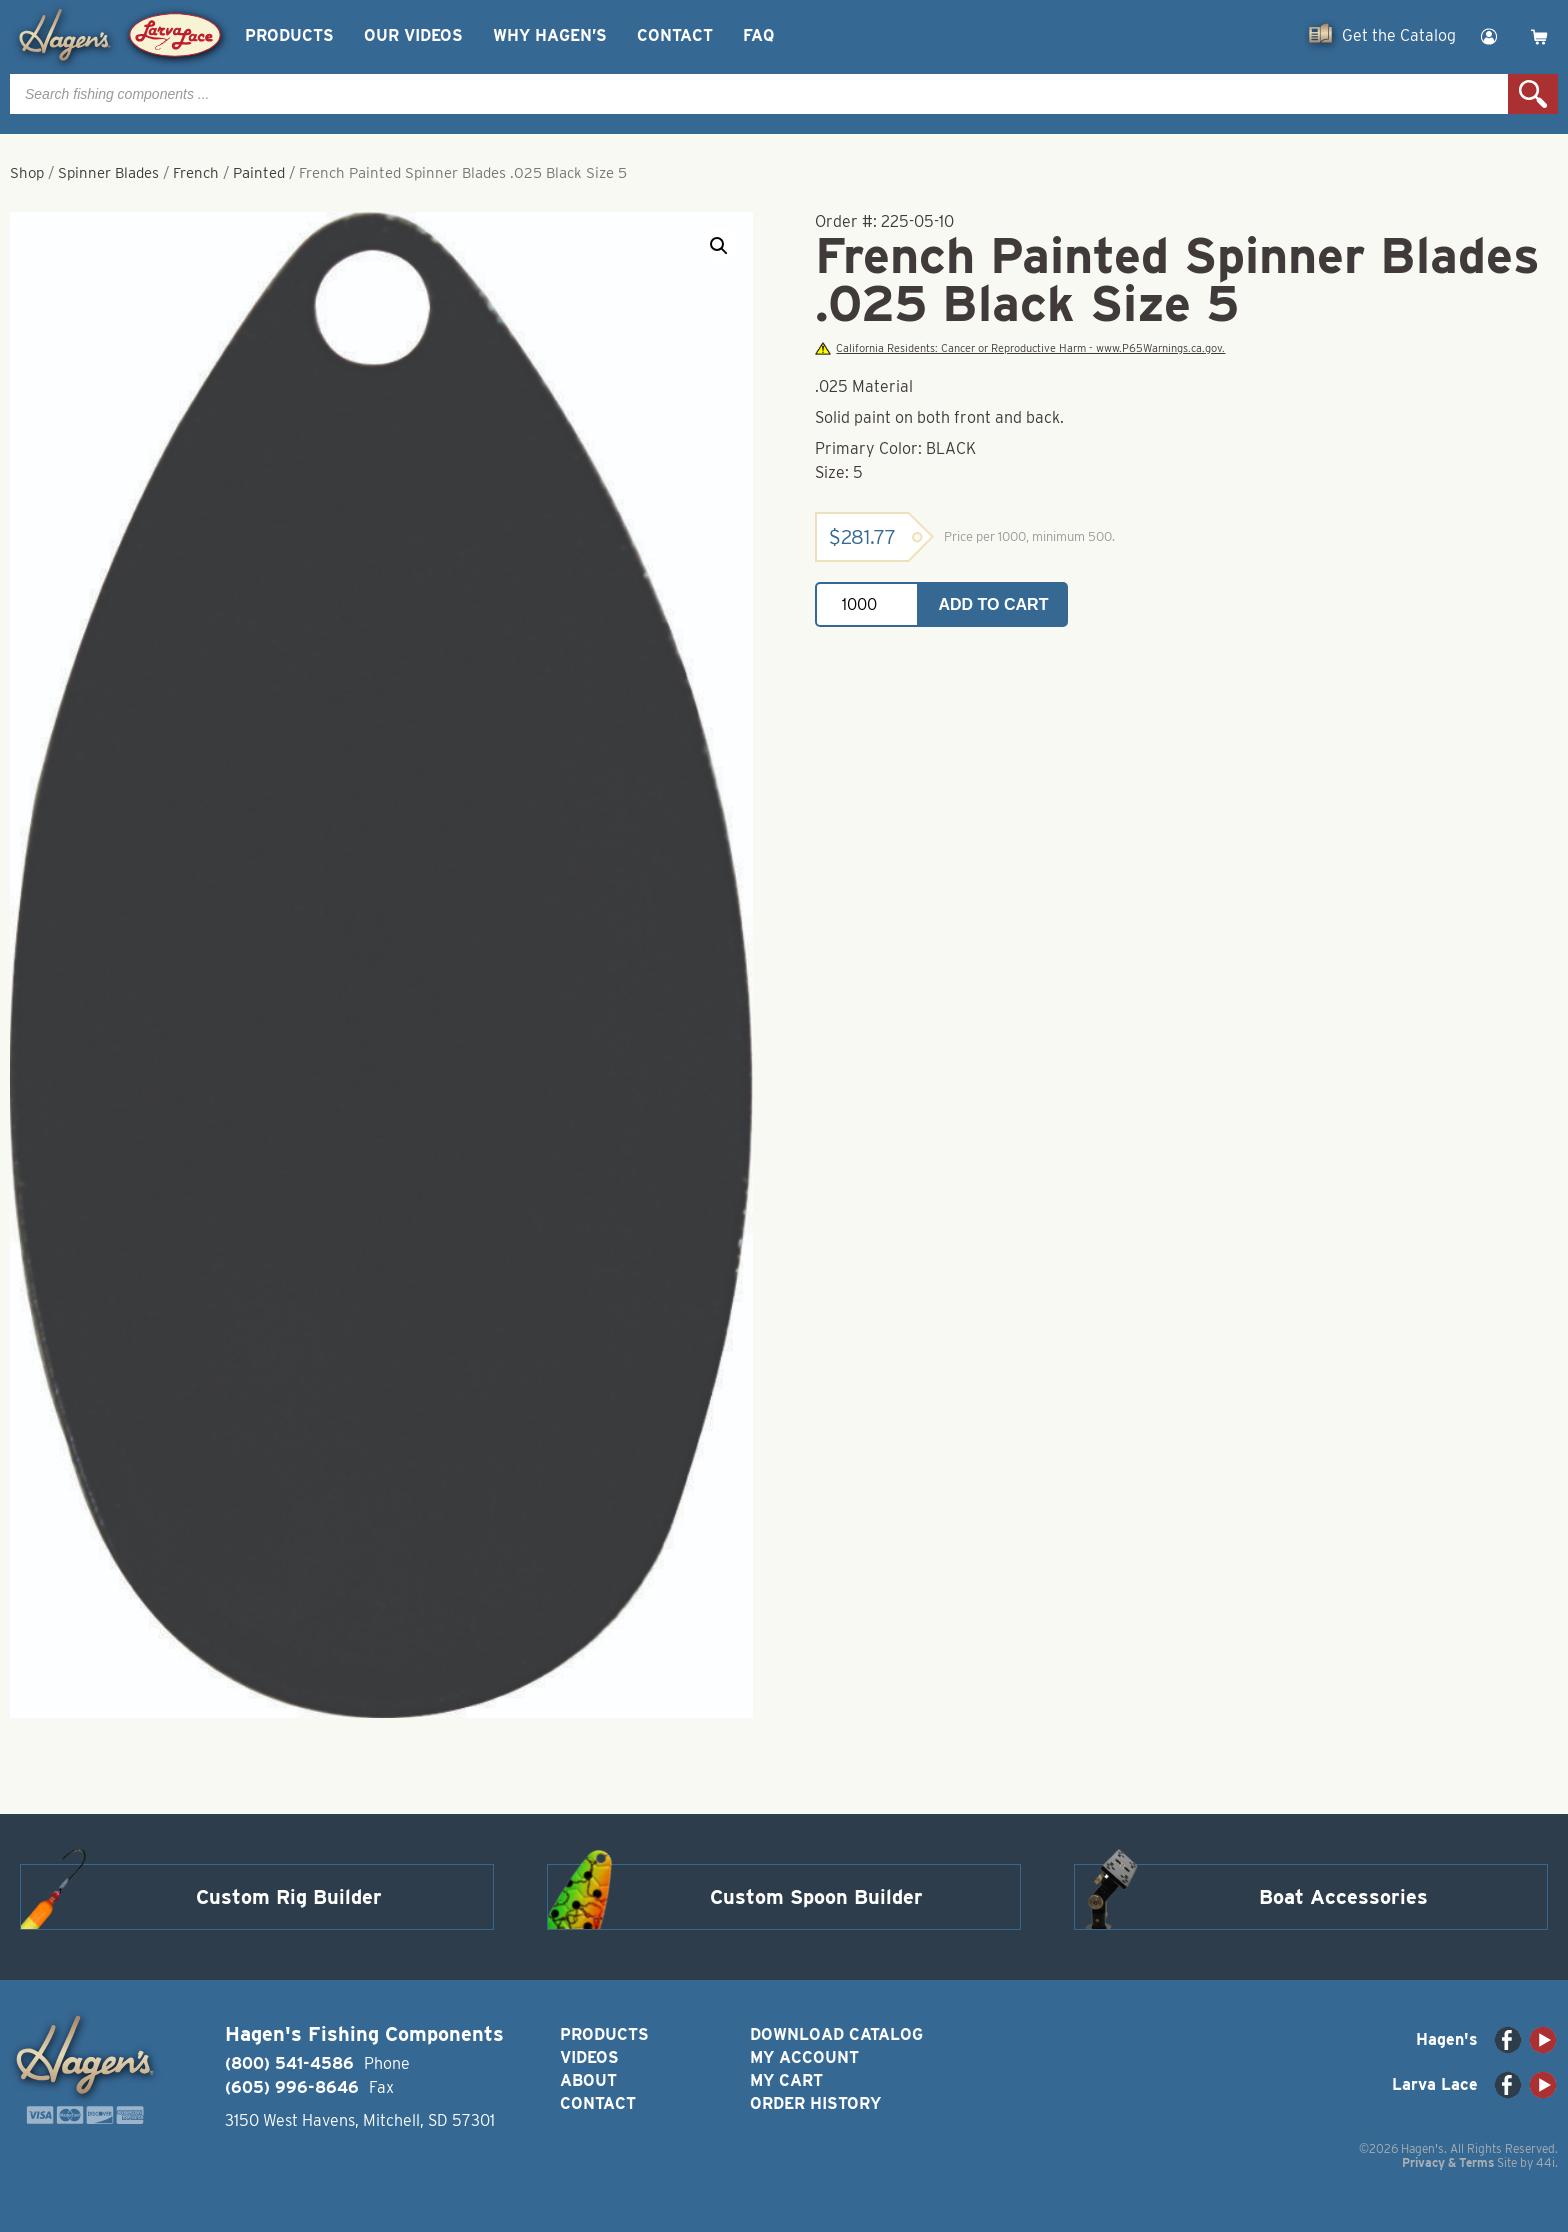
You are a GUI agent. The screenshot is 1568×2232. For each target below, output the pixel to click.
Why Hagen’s (550, 35)
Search (1533, 94)
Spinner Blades (108, 173)
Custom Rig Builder (289, 1897)
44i (1545, 2162)
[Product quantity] (867, 604)
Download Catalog (836, 2034)
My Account (804, 2057)
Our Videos (413, 35)
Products (289, 35)
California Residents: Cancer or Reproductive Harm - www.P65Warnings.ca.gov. (1020, 348)
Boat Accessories (1343, 1897)
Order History (815, 2103)
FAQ (758, 35)
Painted (259, 173)
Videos (589, 2057)
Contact (675, 35)
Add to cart (994, 604)
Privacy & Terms (1448, 2162)
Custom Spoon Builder (816, 1897)
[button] (719, 246)
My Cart (786, 2080)
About (588, 2080)
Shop (27, 173)
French (196, 173)
